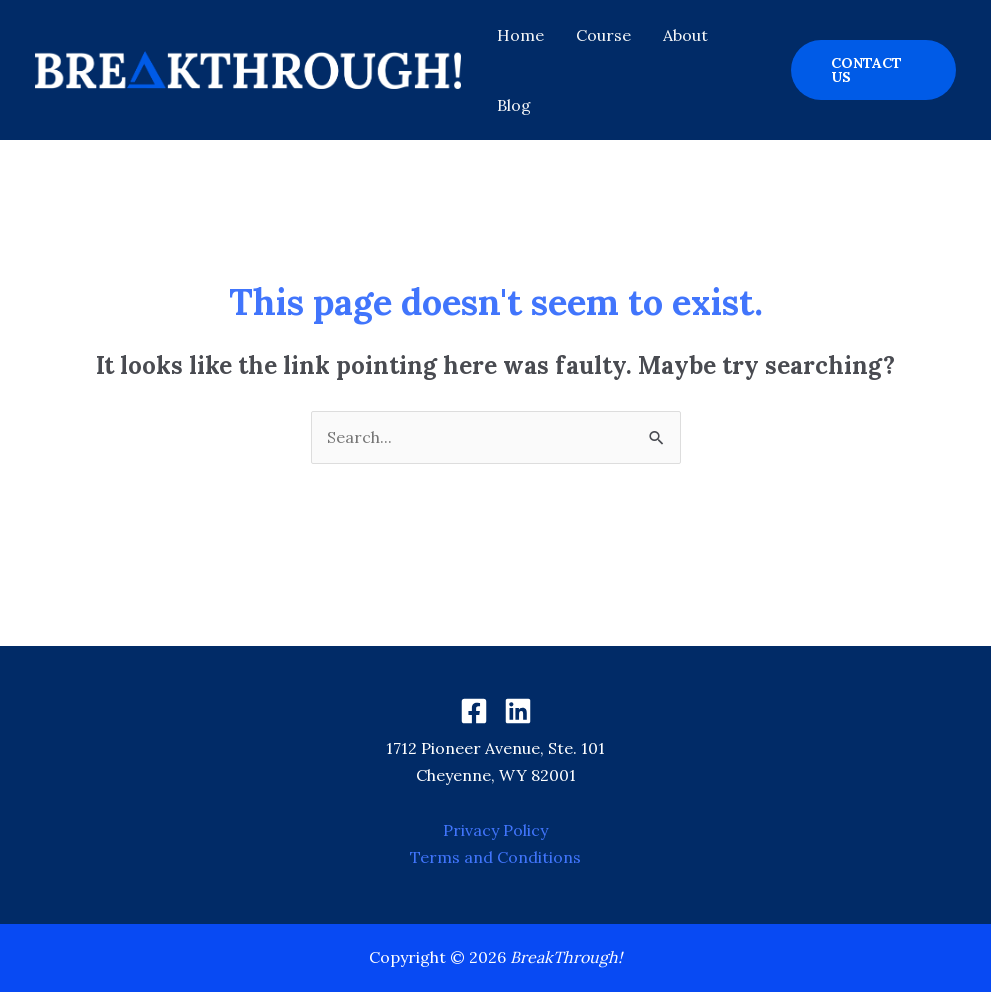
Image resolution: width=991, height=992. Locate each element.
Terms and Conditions (495, 857)
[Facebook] (474, 711)
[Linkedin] (518, 711)
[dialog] (953, 952)
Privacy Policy (495, 830)
